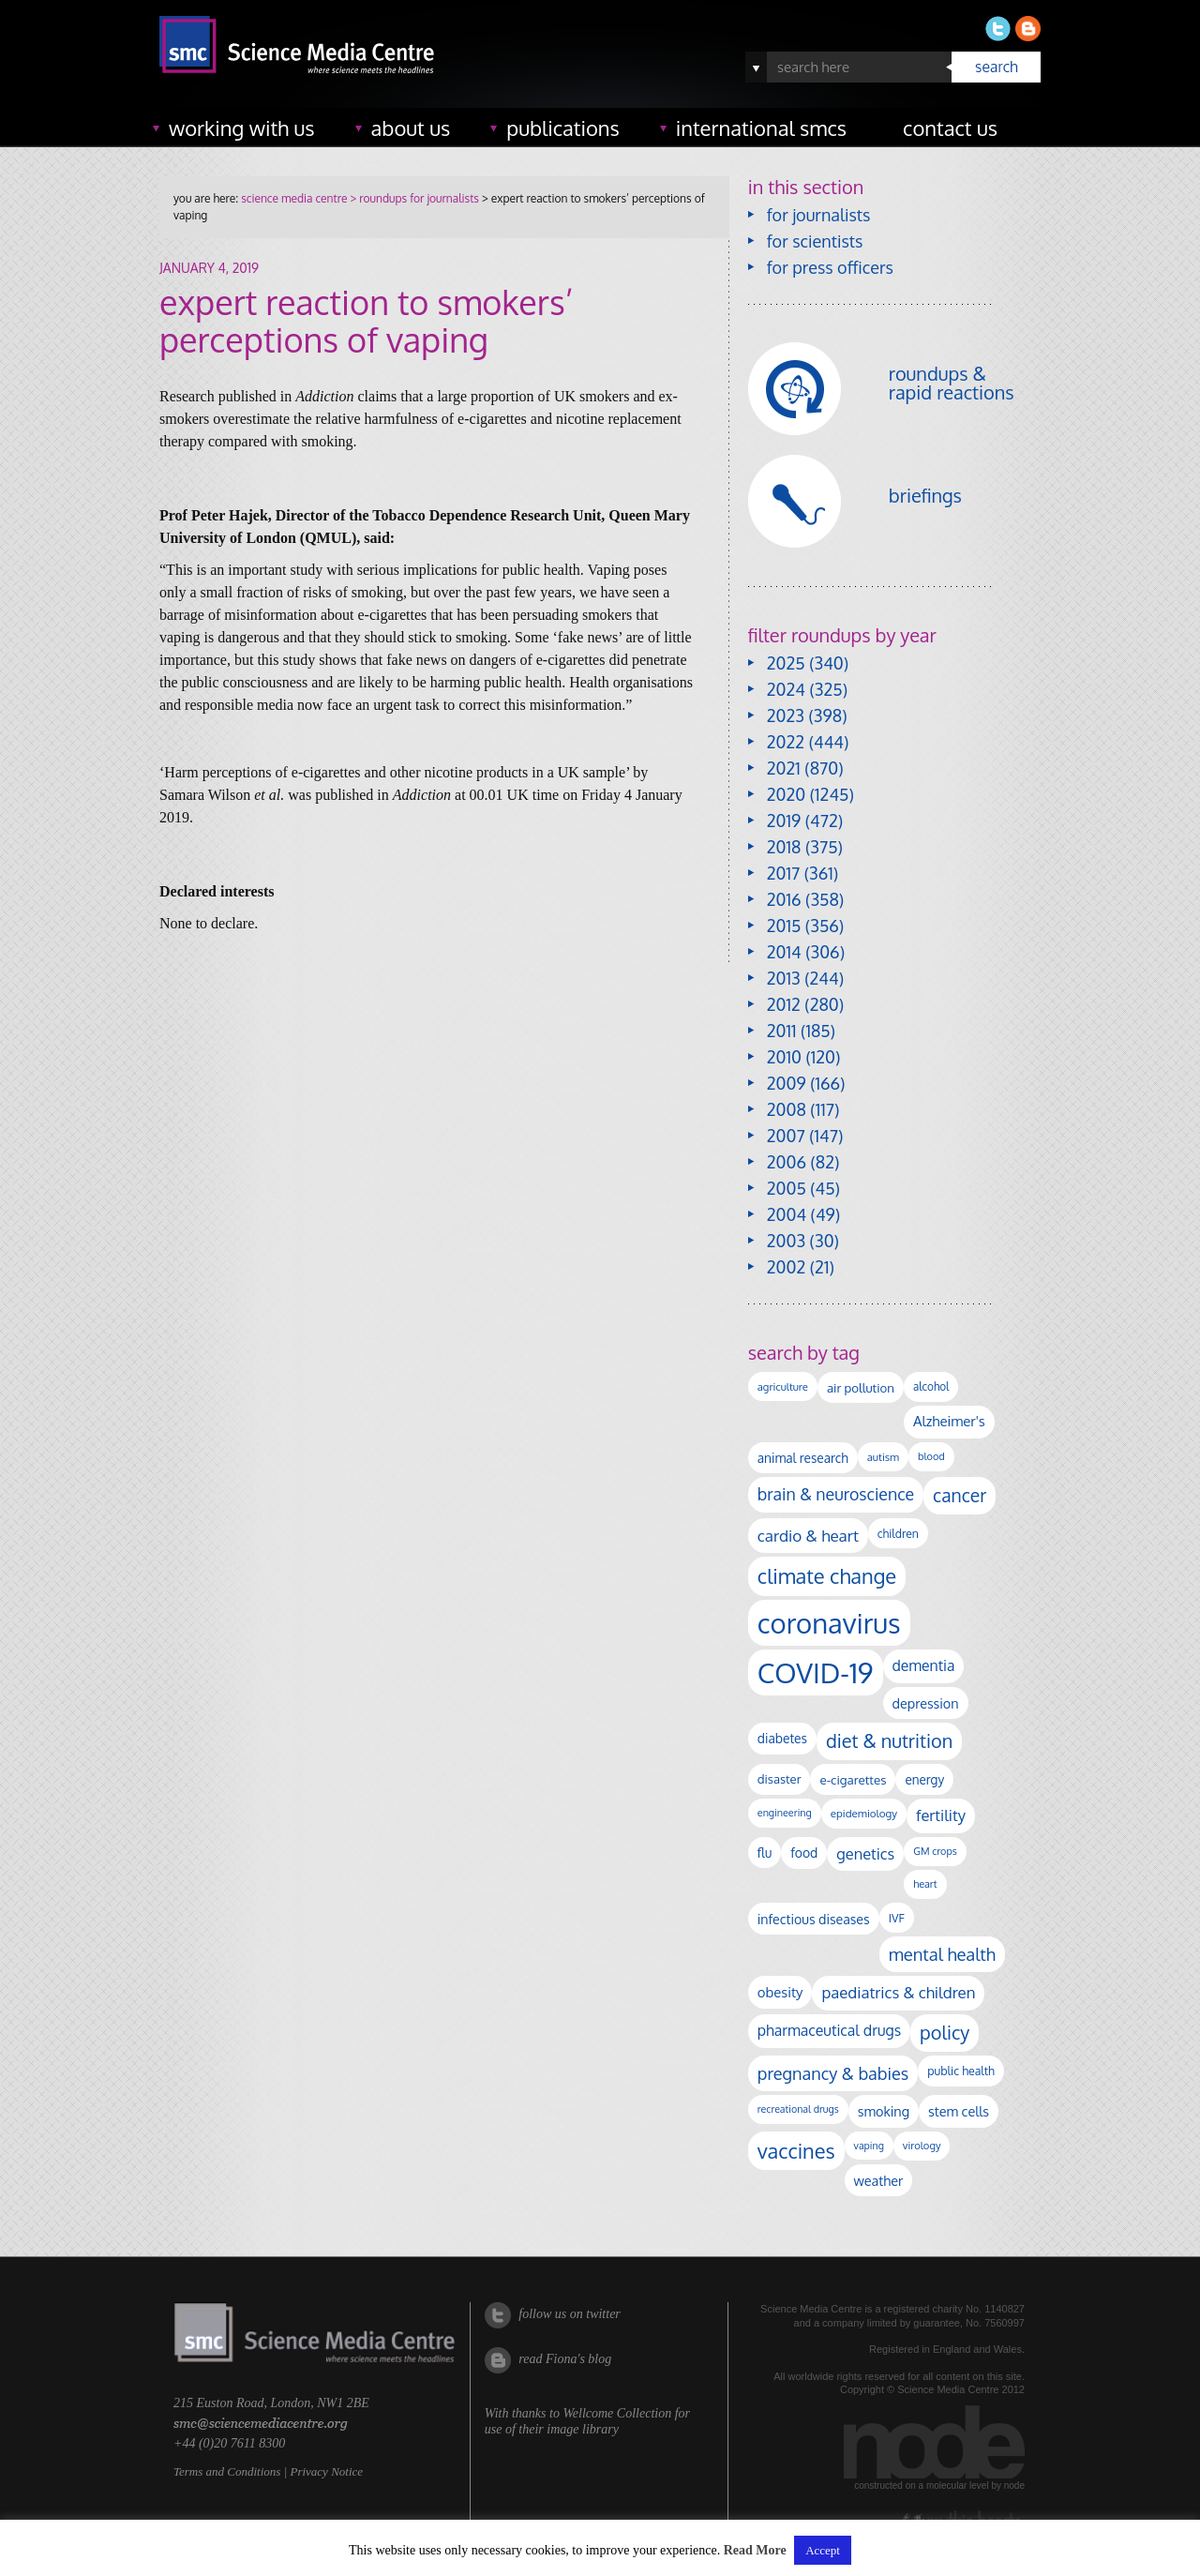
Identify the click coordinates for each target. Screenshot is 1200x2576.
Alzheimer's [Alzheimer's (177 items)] (949, 1421)
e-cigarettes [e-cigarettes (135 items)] (852, 1779)
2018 (784, 846)
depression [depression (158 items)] (925, 1703)
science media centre (294, 198)
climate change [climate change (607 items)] (827, 1576)
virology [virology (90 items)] (922, 2145)
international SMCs (761, 127)
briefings (925, 495)
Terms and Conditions (226, 2471)
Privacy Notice (326, 2471)
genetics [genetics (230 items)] (865, 1853)
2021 (784, 768)
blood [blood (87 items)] (931, 1456)
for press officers (830, 267)
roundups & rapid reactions (951, 382)
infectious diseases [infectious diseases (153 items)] (814, 1918)
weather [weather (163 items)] (879, 2180)
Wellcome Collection (616, 2413)
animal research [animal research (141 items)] (803, 1458)
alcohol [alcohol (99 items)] (931, 1386)
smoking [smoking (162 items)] (883, 2110)
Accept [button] (822, 2550)
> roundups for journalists (412, 198)
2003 (786, 1240)
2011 (782, 1030)
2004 (786, 1214)
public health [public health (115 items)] (961, 2070)
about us (411, 127)
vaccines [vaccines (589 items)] (796, 2150)
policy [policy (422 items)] (944, 2032)
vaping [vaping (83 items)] (869, 2145)
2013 (784, 978)
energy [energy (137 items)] (924, 1779)
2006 (786, 1162)
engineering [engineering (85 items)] (785, 1812)
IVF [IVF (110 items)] (897, 1917)
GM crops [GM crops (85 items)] (935, 1851)
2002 (786, 1267)
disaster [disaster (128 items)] (780, 1778)
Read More (755, 2550)
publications (563, 127)
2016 (784, 899)
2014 (784, 952)
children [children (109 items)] (898, 1533)
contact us (950, 127)
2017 (783, 873)
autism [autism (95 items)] (883, 1457)
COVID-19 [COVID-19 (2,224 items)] (816, 1672)
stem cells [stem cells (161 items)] (958, 2110)
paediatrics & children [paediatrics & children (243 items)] (898, 1992)
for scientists (815, 241)
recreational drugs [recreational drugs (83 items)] (798, 2109)
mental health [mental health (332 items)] (942, 1954)
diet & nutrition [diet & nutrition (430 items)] (889, 1741)
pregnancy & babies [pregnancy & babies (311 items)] (833, 2073)
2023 (785, 715)
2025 (786, 663)
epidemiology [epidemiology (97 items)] (864, 1813)
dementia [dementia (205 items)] (923, 1665)
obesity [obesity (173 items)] (780, 1991)
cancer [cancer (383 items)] (959, 1495)
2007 (786, 1135)
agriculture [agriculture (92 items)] (783, 1386)
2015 (784, 925)
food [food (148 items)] (804, 1852)
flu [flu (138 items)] (765, 1852)
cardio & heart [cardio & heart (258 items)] (808, 1535)
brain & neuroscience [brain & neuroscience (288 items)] (836, 1494)
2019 (784, 820)
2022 (785, 741)
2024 (786, 689)
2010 (784, 1057)
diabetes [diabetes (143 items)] (782, 1738)
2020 (786, 794)
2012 (784, 1004)
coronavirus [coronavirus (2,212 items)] (829, 1622)
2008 (786, 1109)
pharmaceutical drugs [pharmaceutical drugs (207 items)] (829, 2030)
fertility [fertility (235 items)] (941, 1815)
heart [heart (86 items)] (925, 1884)
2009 (786, 1083)
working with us (242, 127)
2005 (786, 1188)
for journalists (819, 214)
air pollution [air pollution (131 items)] (860, 1387)
